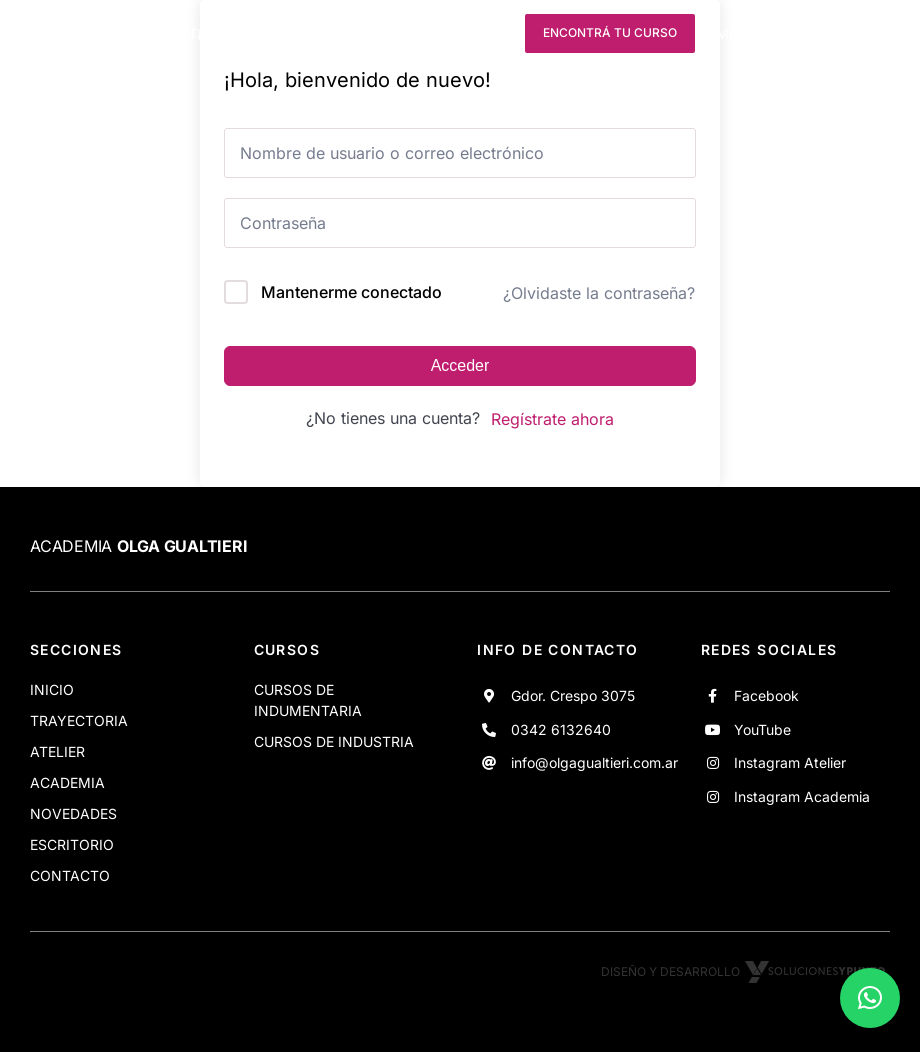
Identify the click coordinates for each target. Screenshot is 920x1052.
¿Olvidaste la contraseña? (599, 293)
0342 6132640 (561, 729)
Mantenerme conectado (351, 292)
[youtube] (418, 34)
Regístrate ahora (552, 419)
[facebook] (381, 34)
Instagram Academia (802, 796)
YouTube (762, 729)
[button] (870, 998)
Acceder (460, 365)
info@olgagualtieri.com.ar (594, 762)
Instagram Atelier (790, 762)
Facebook (766, 695)
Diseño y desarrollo (745, 971)
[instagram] (454, 34)
